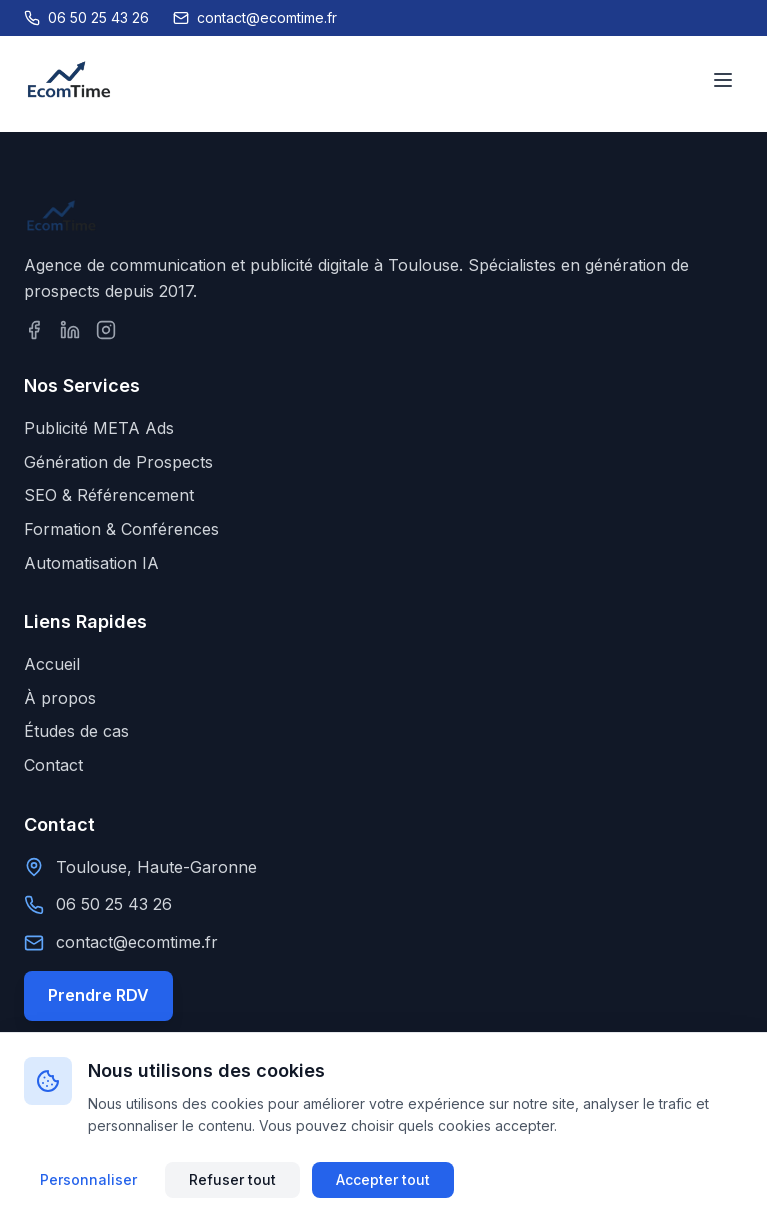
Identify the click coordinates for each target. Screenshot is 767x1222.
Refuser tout (232, 1179)
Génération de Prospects (118, 462)
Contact (53, 765)
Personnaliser (88, 1179)
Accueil (52, 664)
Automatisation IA (91, 563)
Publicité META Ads (99, 428)
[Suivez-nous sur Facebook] (34, 330)
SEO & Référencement (109, 495)
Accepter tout (383, 1179)
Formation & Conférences (121, 529)
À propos (60, 698)
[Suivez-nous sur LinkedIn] (70, 330)
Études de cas (76, 731)
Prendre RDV (98, 995)
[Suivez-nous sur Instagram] (106, 330)
